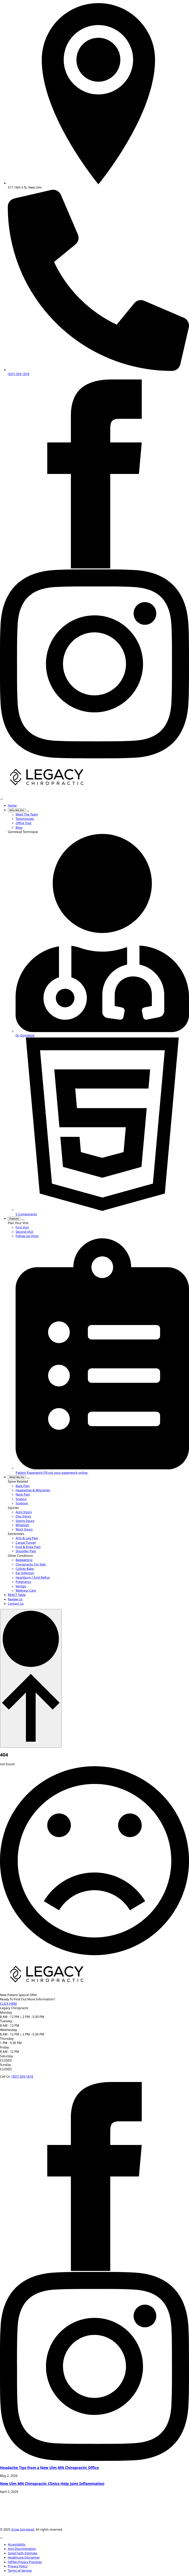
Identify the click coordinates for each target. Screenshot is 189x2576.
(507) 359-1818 (22, 2076)
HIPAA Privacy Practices (25, 2562)
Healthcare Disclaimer (24, 2557)
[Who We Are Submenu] (27, 811)
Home (12, 805)
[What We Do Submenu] (27, 1478)
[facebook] (94, 567)
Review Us (15, 1599)
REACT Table (17, 1595)
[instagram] (94, 757)
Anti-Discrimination (22, 2549)
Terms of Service (20, 2570)
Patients (14, 1218)
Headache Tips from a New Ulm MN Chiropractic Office (49, 2467)
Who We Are (16, 810)
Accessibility (16, 2544)
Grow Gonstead (22, 2529)
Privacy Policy (17, 2566)
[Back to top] (31, 1678)
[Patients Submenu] (22, 1219)
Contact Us (16, 1603)
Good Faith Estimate (22, 2553)
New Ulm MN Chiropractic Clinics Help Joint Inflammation (52, 2483)
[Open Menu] (1, 799)
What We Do (16, 1477)
